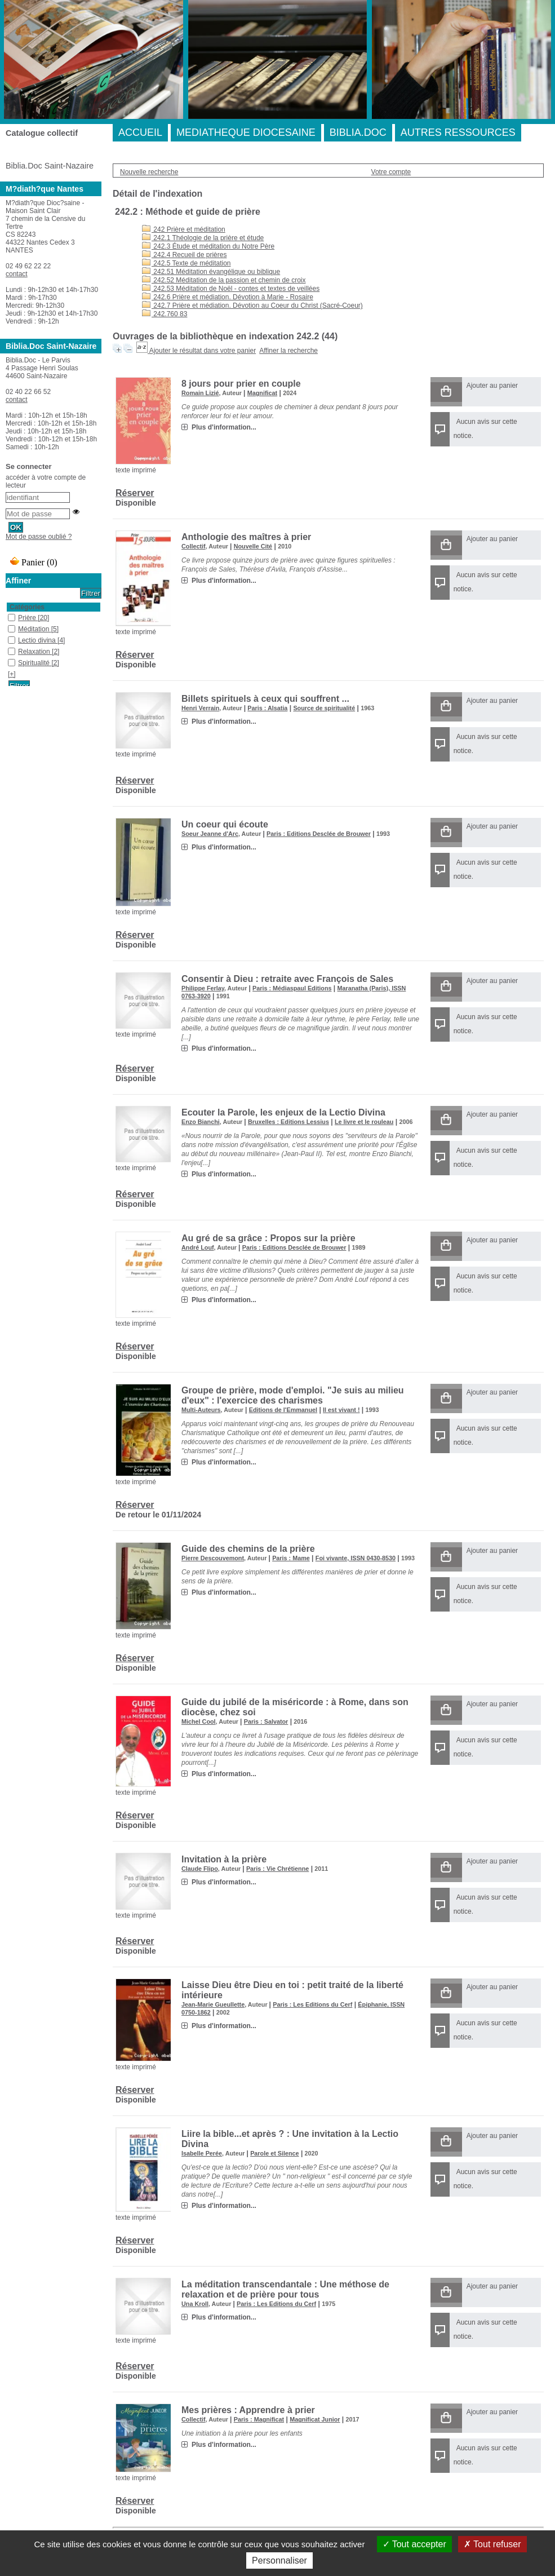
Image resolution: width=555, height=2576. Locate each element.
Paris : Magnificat (259, 2419)
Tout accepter (414, 2544)
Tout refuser (492, 2544)
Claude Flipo (199, 1868)
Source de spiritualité (324, 708)
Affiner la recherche (288, 351)
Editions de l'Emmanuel (283, 1409)
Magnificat (262, 393)
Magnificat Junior (315, 2419)
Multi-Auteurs (201, 1409)
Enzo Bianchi (200, 1121)
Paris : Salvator (266, 1721)
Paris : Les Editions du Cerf (312, 2004)
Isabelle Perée (201, 2153)
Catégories (27, 607)
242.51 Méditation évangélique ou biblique (211, 272)
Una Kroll (194, 2303)
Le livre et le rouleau (364, 1121)
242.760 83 (164, 314)
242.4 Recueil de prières (184, 255)
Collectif (193, 546)
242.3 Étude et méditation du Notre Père (208, 246)
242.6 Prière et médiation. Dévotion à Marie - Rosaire (227, 297)
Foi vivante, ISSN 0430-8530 (356, 1558)
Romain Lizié (200, 393)
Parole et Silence (274, 2153)
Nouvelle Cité (253, 546)
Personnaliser (279, 2560)
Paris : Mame (291, 1558)
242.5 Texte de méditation (186, 263)
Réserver (135, 493)
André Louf (197, 1247)
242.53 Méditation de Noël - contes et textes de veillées (230, 289)
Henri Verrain (200, 708)
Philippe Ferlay (202, 988)
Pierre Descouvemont (212, 1558)
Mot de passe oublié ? (39, 537)
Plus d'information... (224, 427)
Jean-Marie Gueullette (213, 2004)
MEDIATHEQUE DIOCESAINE (246, 132)
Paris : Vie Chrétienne (277, 1868)
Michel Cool (198, 1721)
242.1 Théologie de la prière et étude (203, 238)
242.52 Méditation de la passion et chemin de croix (224, 280)
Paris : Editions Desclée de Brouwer (319, 833)
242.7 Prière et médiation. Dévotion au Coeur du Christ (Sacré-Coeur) (252, 305)
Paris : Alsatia (267, 708)
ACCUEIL (140, 132)
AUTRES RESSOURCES (458, 132)
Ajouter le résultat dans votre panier (202, 351)
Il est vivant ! (341, 1409)
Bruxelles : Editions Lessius (288, 1121)
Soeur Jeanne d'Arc (209, 833)
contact (17, 274)
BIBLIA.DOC (358, 132)
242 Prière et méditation (183, 229)
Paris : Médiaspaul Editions (291, 988)
